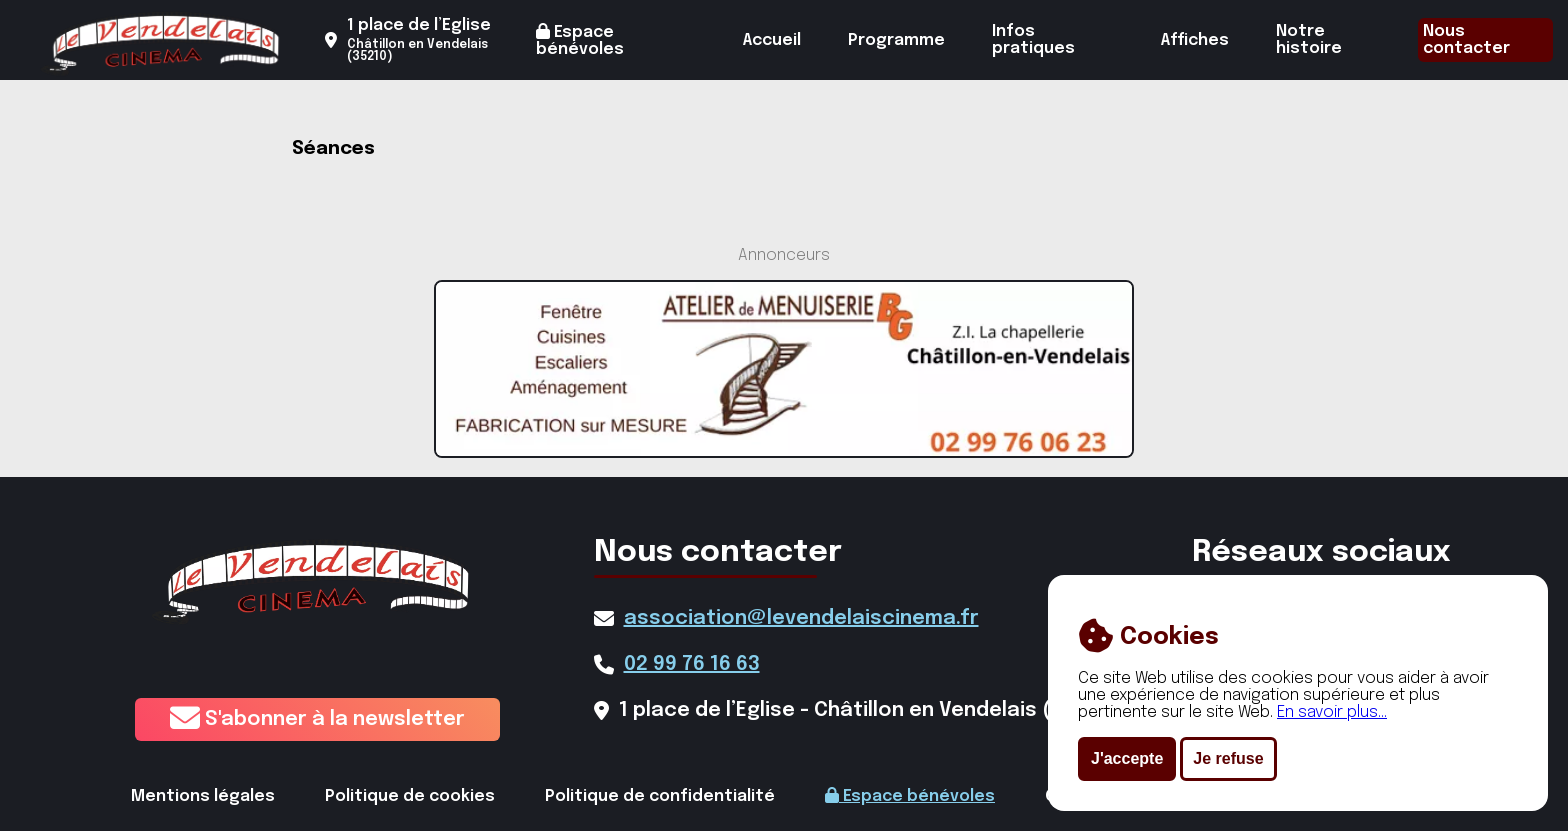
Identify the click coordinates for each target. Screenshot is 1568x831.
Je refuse (1228, 758)
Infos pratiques (1033, 40)
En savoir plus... (1332, 712)
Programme (896, 40)
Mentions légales (203, 796)
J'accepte (1127, 758)
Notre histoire (1309, 40)
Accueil (772, 40)
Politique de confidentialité (660, 796)
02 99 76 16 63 (692, 664)
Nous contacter (1466, 40)
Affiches (1195, 40)
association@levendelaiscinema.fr (801, 618)
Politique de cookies (410, 796)
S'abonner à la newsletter (317, 719)
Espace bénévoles (580, 40)
